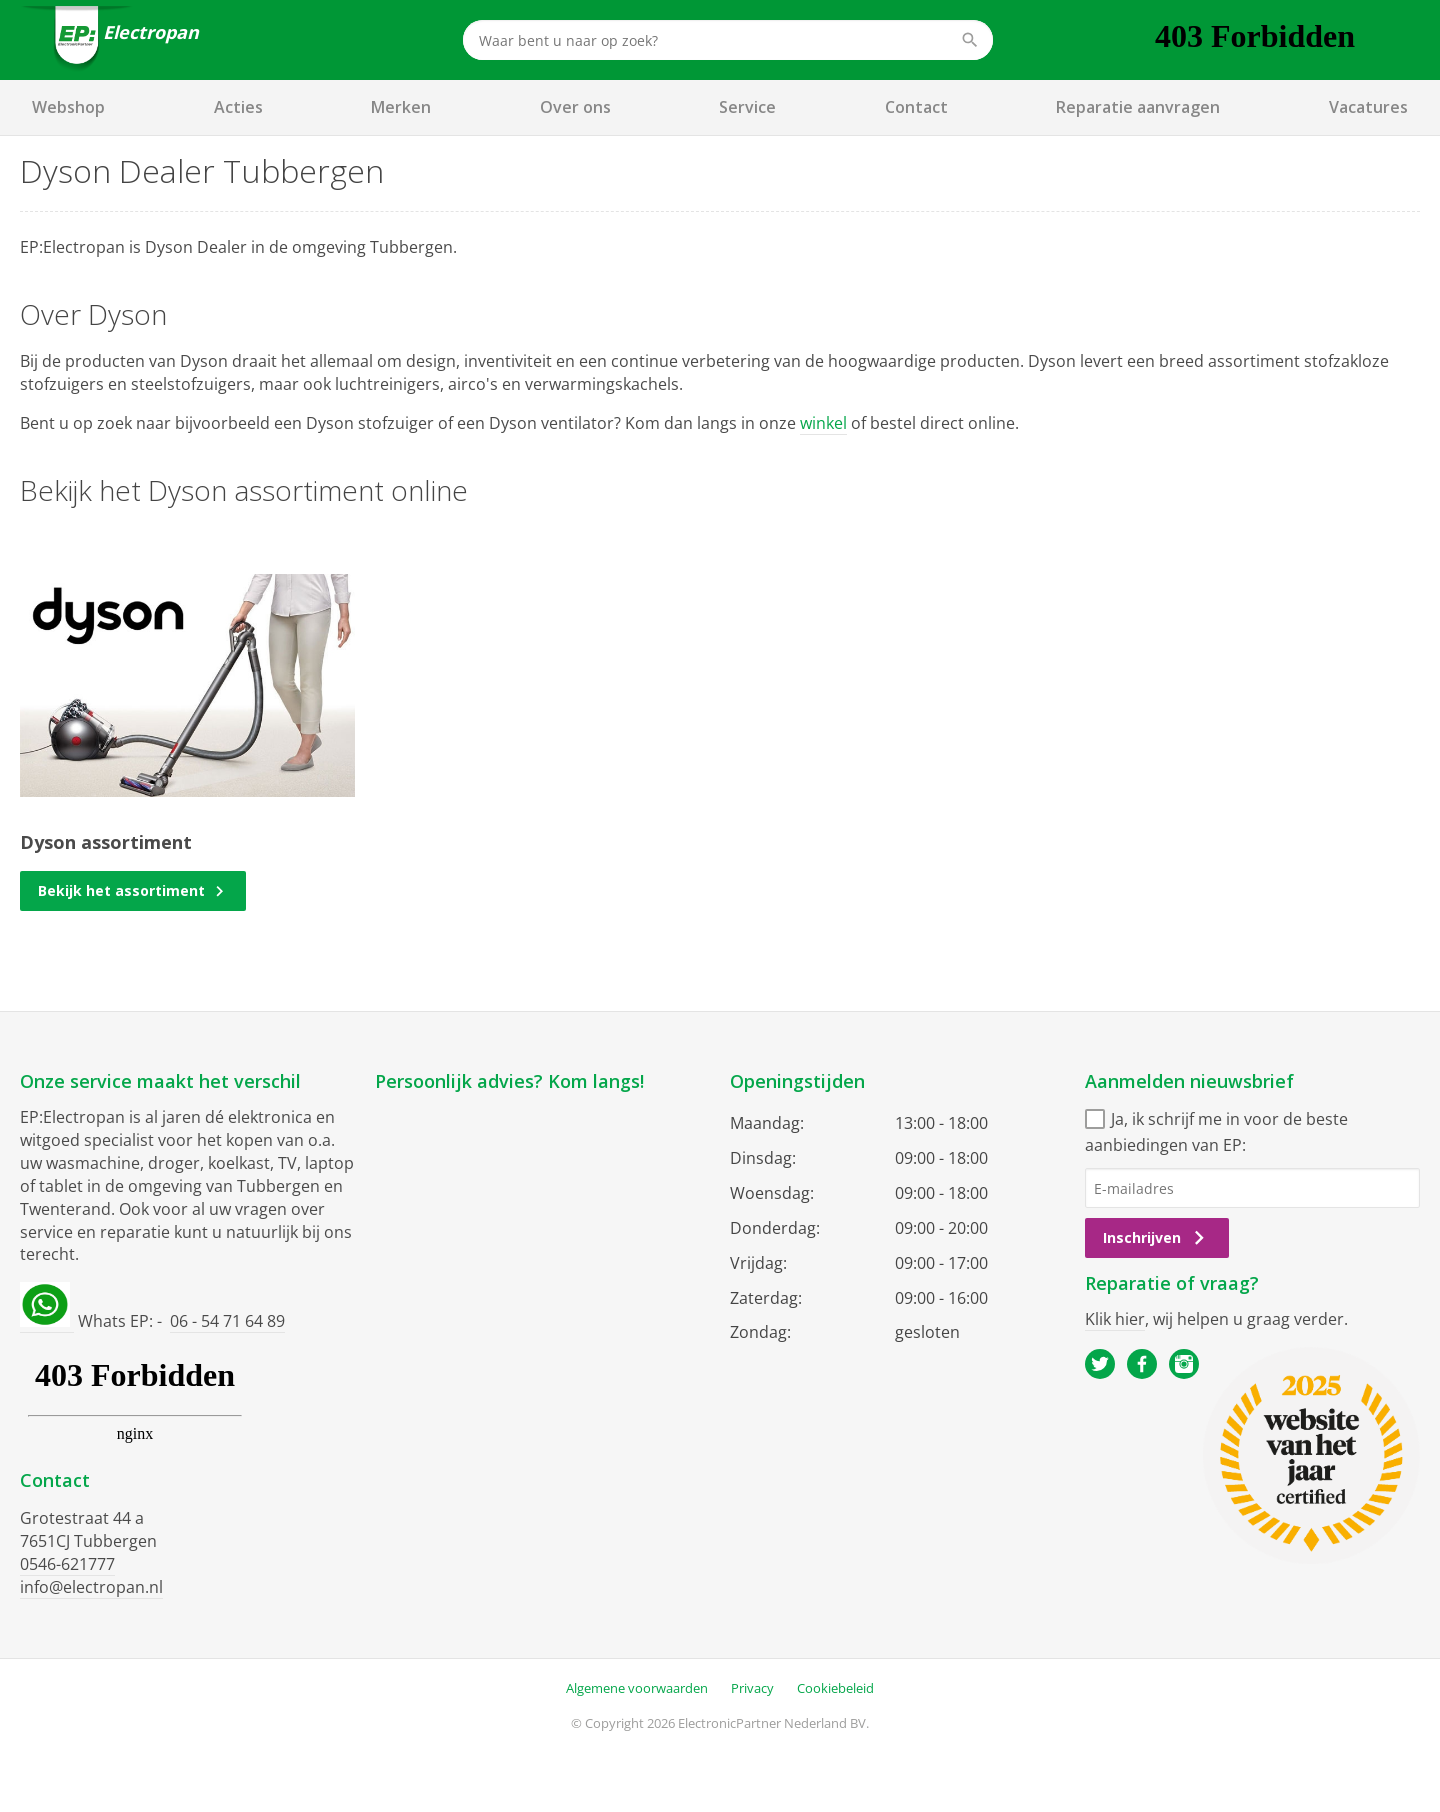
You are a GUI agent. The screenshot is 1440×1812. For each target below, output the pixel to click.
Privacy (752, 1688)
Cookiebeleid (835, 1688)
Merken (401, 107)
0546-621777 (67, 1564)
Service (747, 107)
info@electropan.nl (91, 1587)
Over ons (575, 107)
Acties (238, 107)
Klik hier (1115, 1319)
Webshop (68, 107)
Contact (916, 107)
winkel (823, 423)
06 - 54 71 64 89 (227, 1321)
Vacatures (1368, 107)
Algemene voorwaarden (637, 1688)
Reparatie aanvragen (1138, 107)
